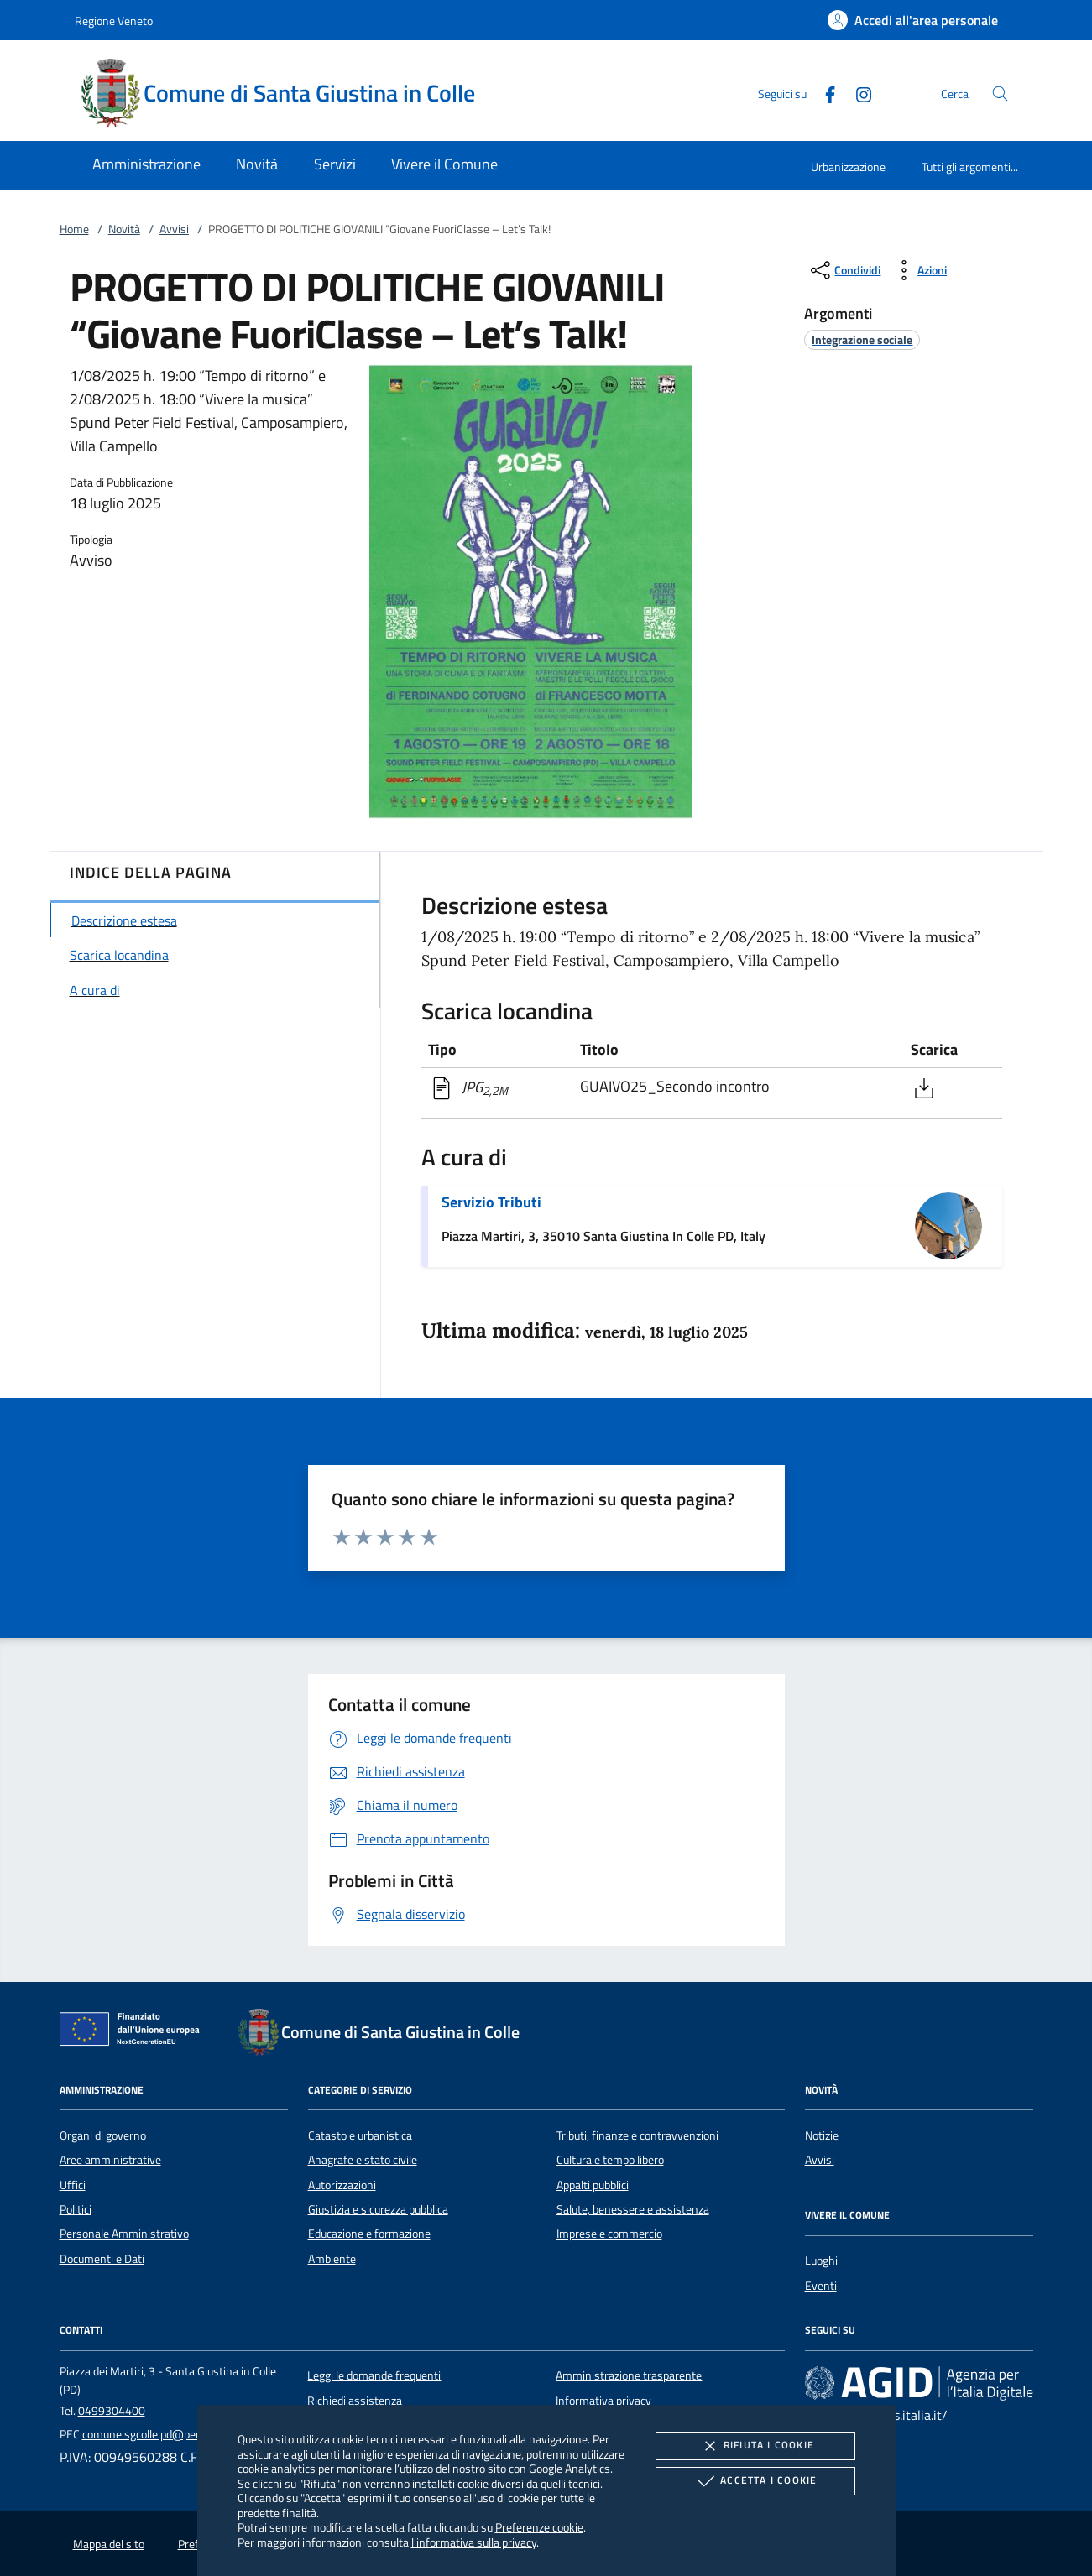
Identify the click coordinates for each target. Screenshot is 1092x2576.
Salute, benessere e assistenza (632, 2209)
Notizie (822, 2135)
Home (74, 229)
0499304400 (111, 2410)
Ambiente (332, 2259)
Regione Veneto (114, 20)
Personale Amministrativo (124, 2233)
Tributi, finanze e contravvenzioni (637, 2135)
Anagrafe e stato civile (362, 2160)
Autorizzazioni (342, 2185)
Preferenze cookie (539, 2527)
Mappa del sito (108, 2544)
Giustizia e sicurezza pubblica (378, 2209)
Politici (75, 2209)
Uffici (73, 2185)
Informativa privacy (603, 2400)
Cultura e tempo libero (610, 2160)
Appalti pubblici (592, 2185)
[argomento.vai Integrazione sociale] (862, 339)
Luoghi (821, 2260)
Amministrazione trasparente (629, 2375)
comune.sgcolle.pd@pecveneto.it (163, 2434)
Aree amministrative (110, 2160)
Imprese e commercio (609, 2233)
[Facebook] (823, 92)
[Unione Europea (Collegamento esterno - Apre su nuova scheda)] (134, 2032)
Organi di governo (103, 2135)
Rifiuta (755, 2446)
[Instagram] (857, 92)
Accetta (755, 2481)
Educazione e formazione (369, 2233)
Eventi (821, 2285)
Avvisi (174, 229)
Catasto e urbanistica (360, 2135)
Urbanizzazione (848, 166)
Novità (124, 229)
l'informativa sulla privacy (473, 2542)
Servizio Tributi (491, 1202)
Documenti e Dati (102, 2259)
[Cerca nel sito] (1000, 94)
